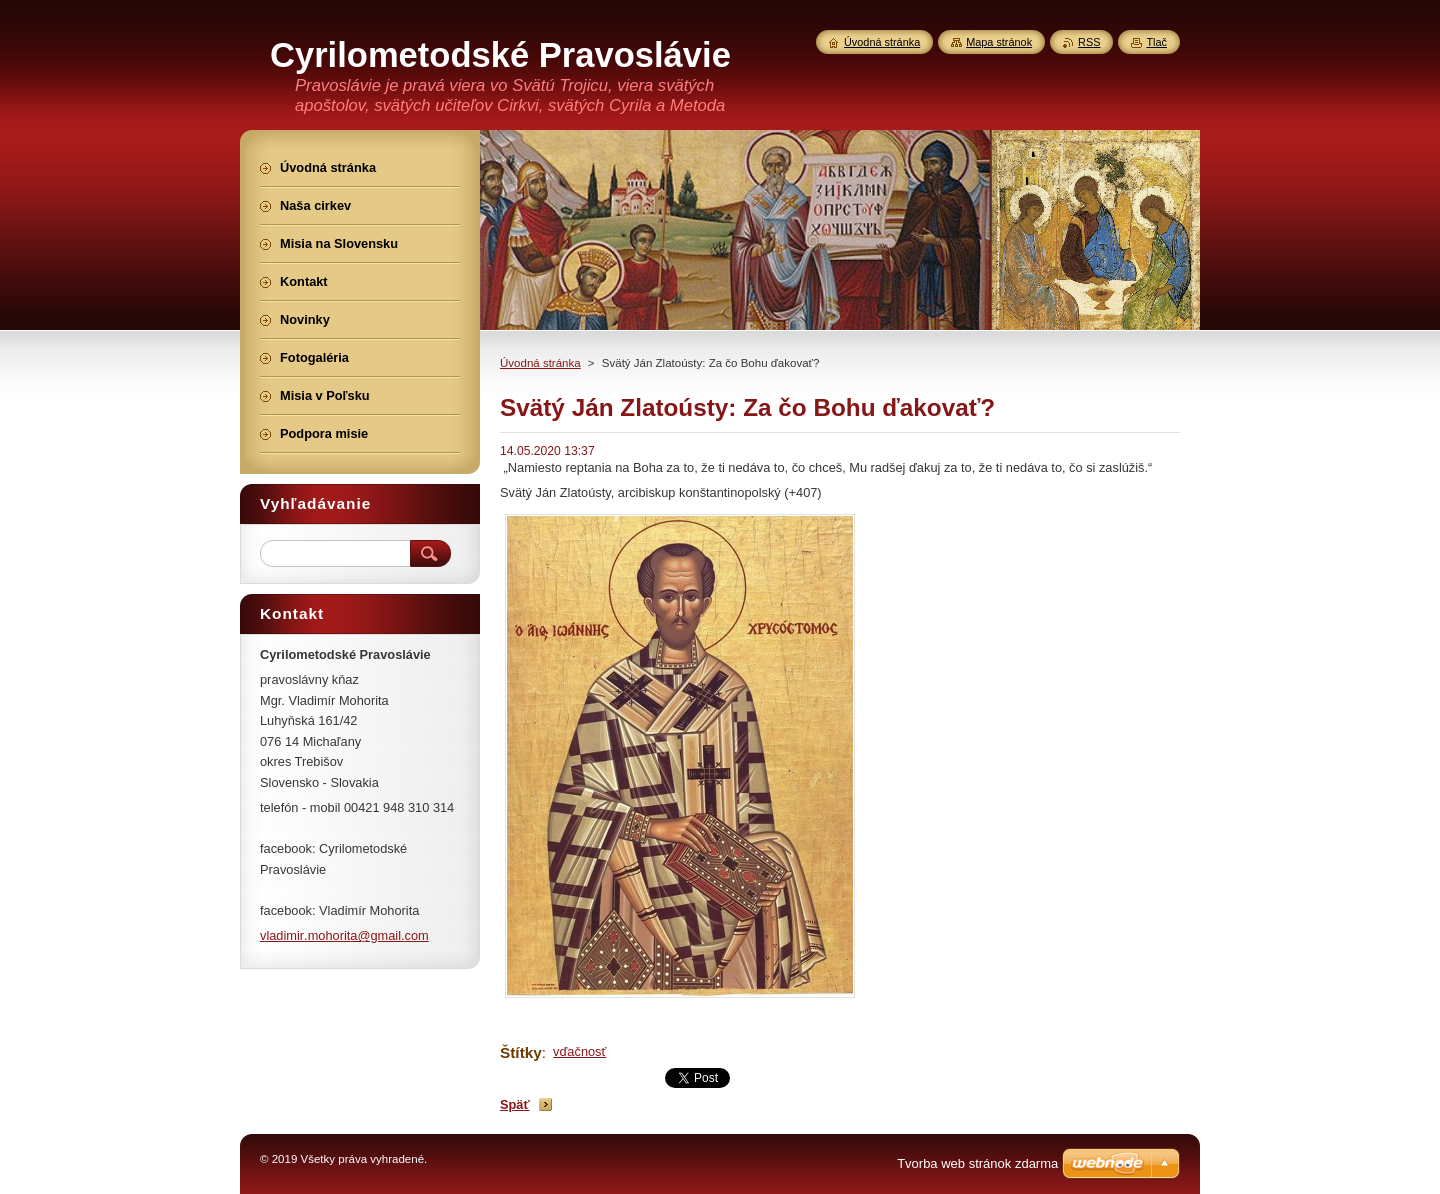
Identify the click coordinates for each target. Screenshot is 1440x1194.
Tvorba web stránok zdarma (977, 1163)
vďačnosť (579, 1051)
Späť (515, 1104)
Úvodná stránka (540, 363)
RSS (1089, 42)
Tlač (1156, 42)
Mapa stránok (999, 42)
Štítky (521, 1052)
